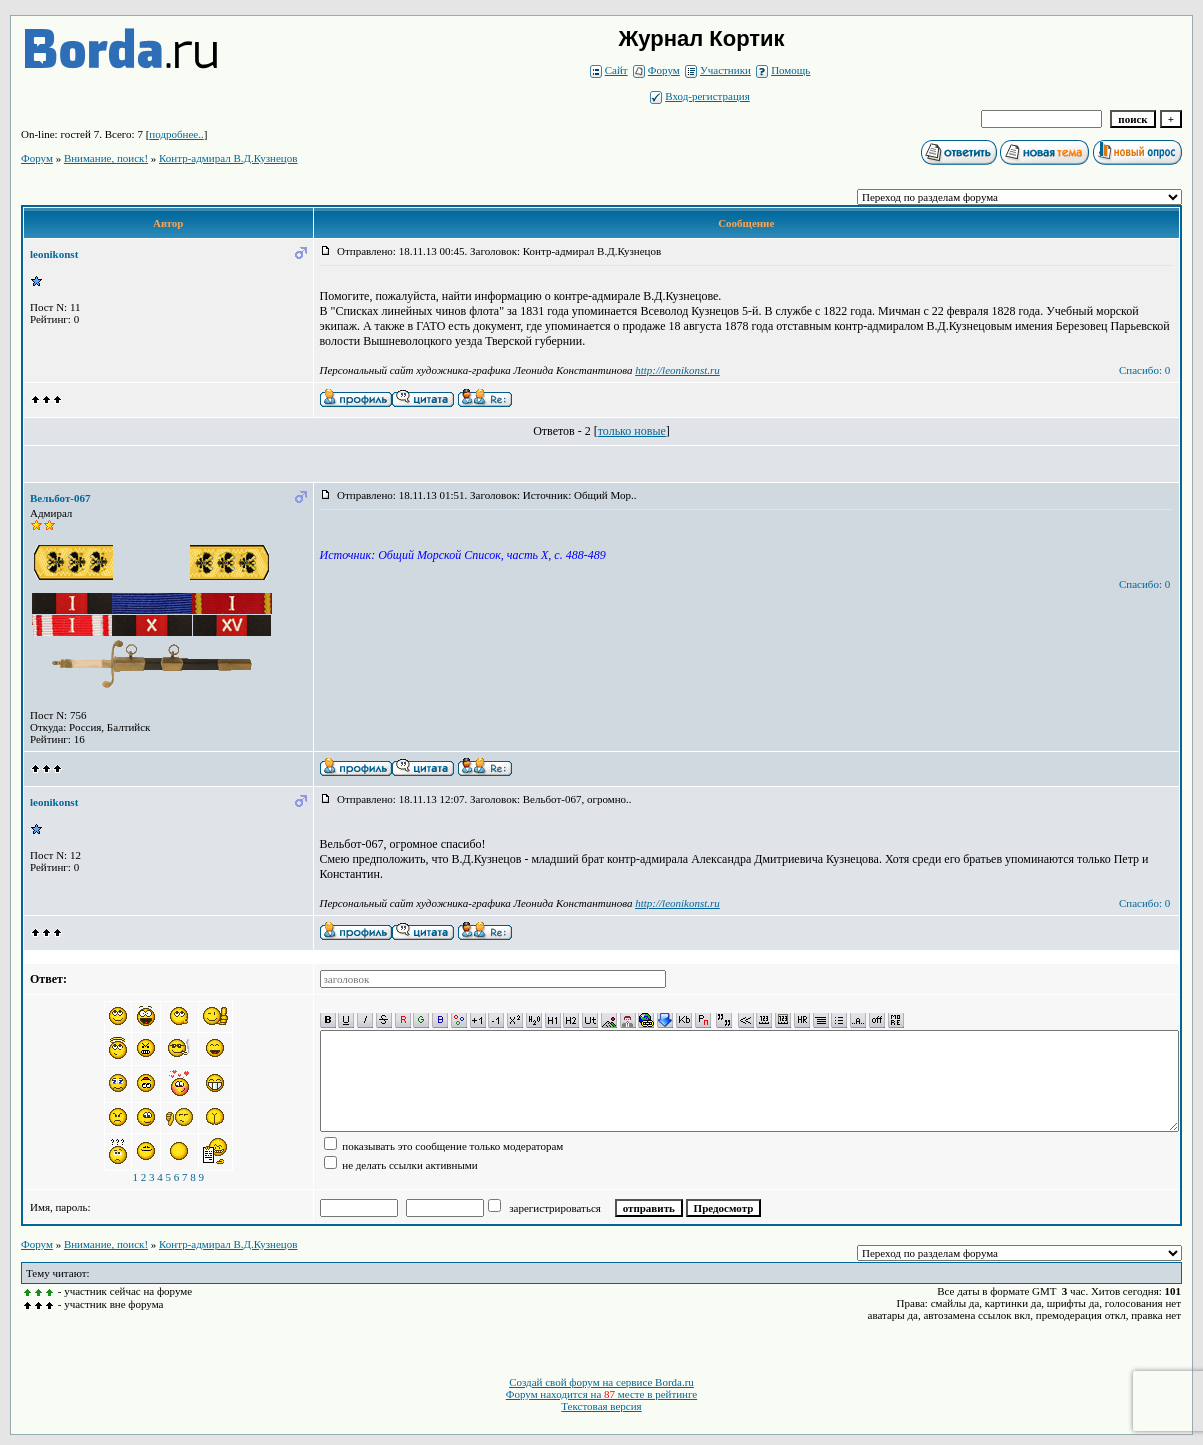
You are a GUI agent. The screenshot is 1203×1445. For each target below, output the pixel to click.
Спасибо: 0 (1144, 370)
